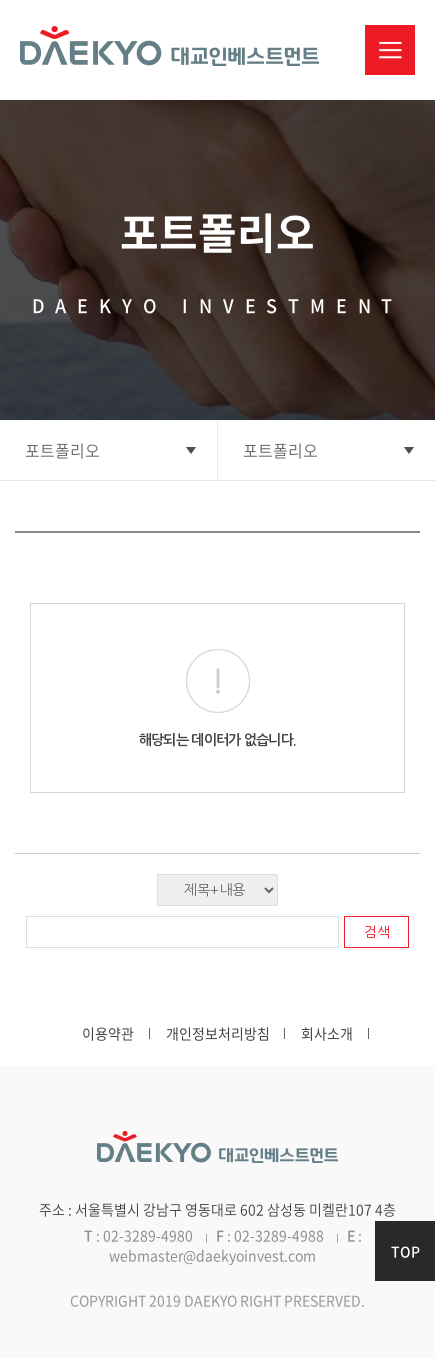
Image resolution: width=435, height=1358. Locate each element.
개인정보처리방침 (218, 1033)
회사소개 (327, 1033)
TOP (405, 1251)
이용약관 (108, 1033)
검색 (377, 932)
